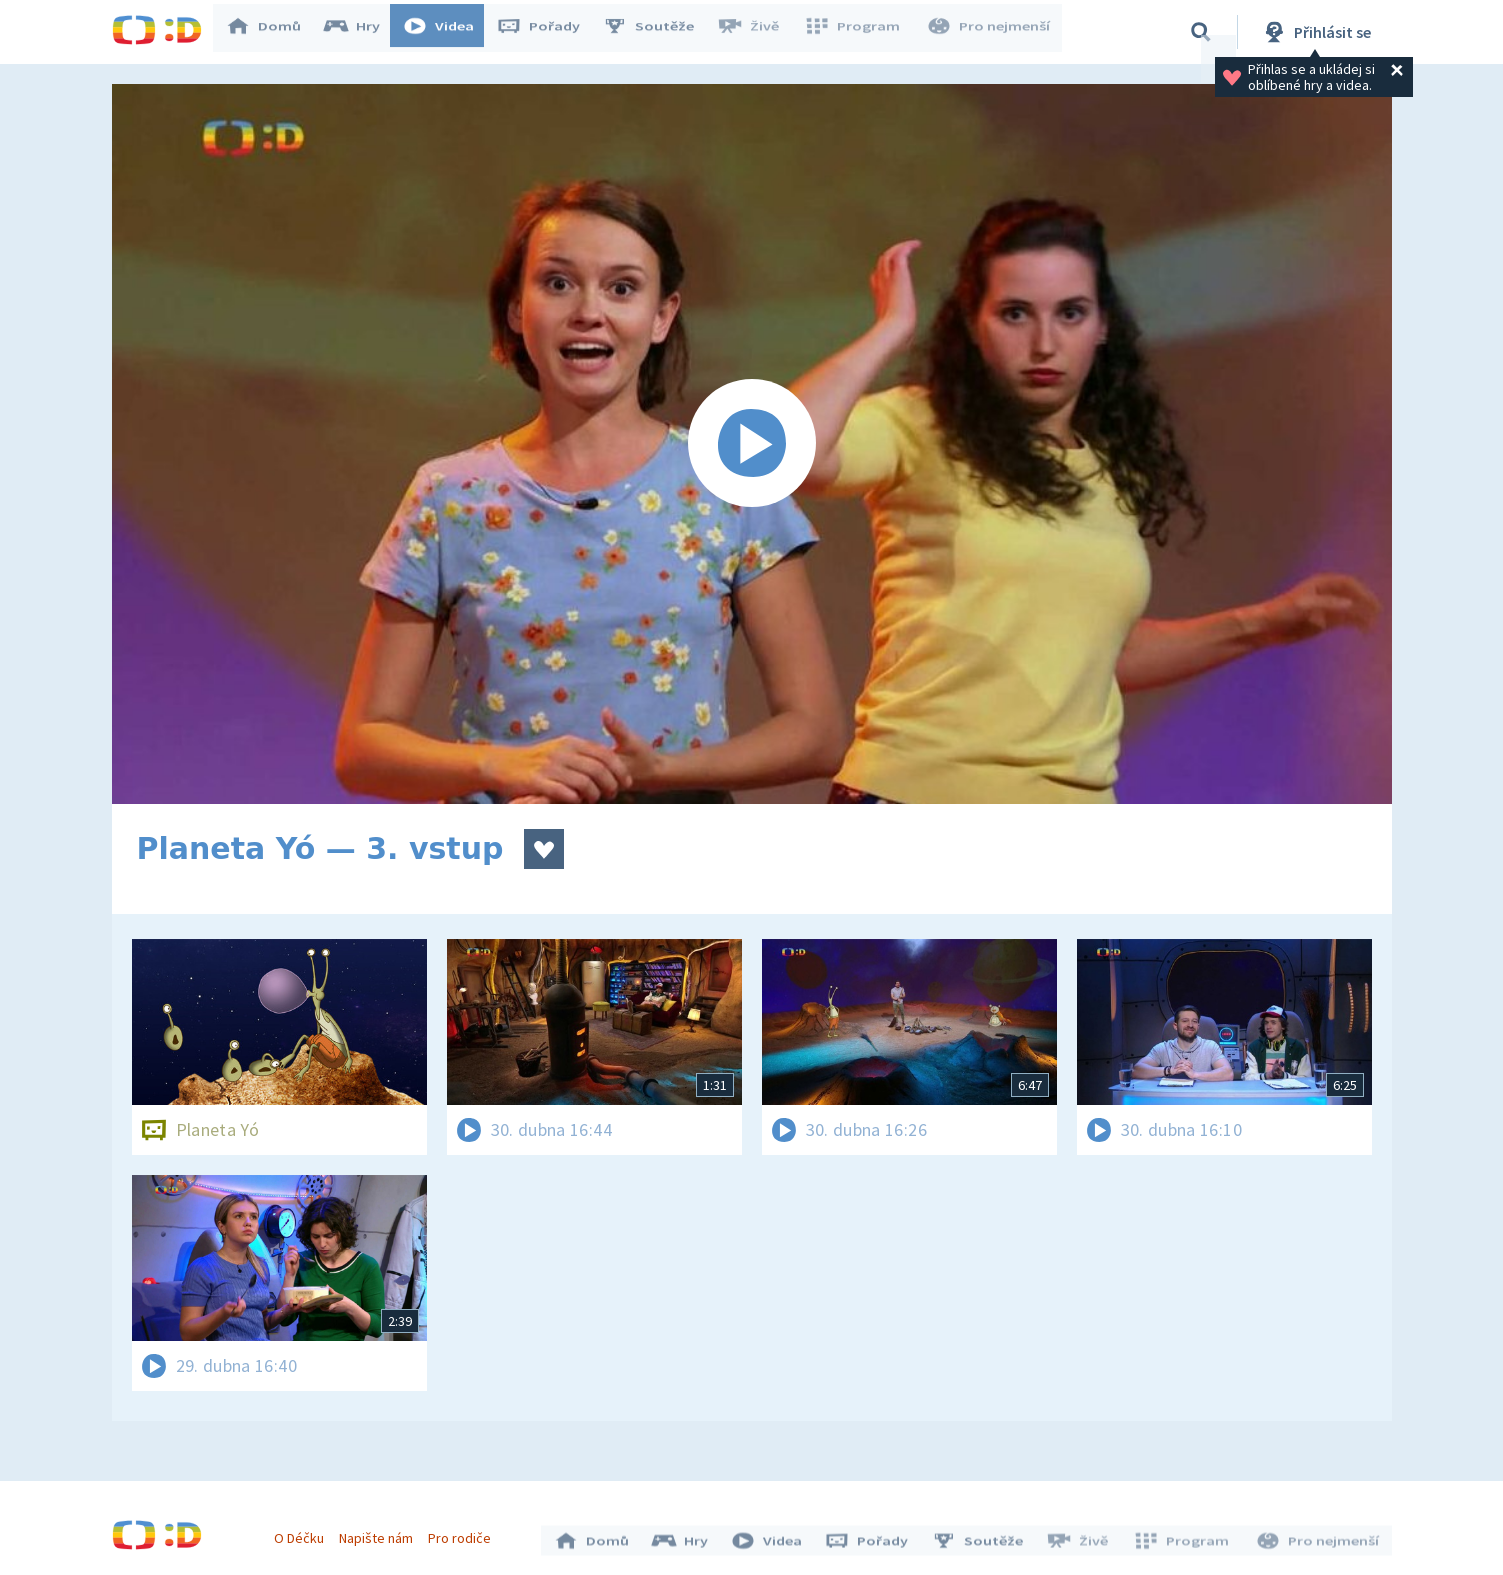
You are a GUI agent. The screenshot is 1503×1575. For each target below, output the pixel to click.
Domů (273, 32)
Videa (448, 32)
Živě (757, 32)
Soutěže (658, 32)
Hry (361, 32)
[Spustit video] (752, 444)
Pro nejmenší (990, 32)
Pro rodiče (464, 1533)
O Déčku (304, 1533)
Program (858, 32)
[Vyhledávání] (1201, 32)
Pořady (548, 32)
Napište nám (381, 1533)
